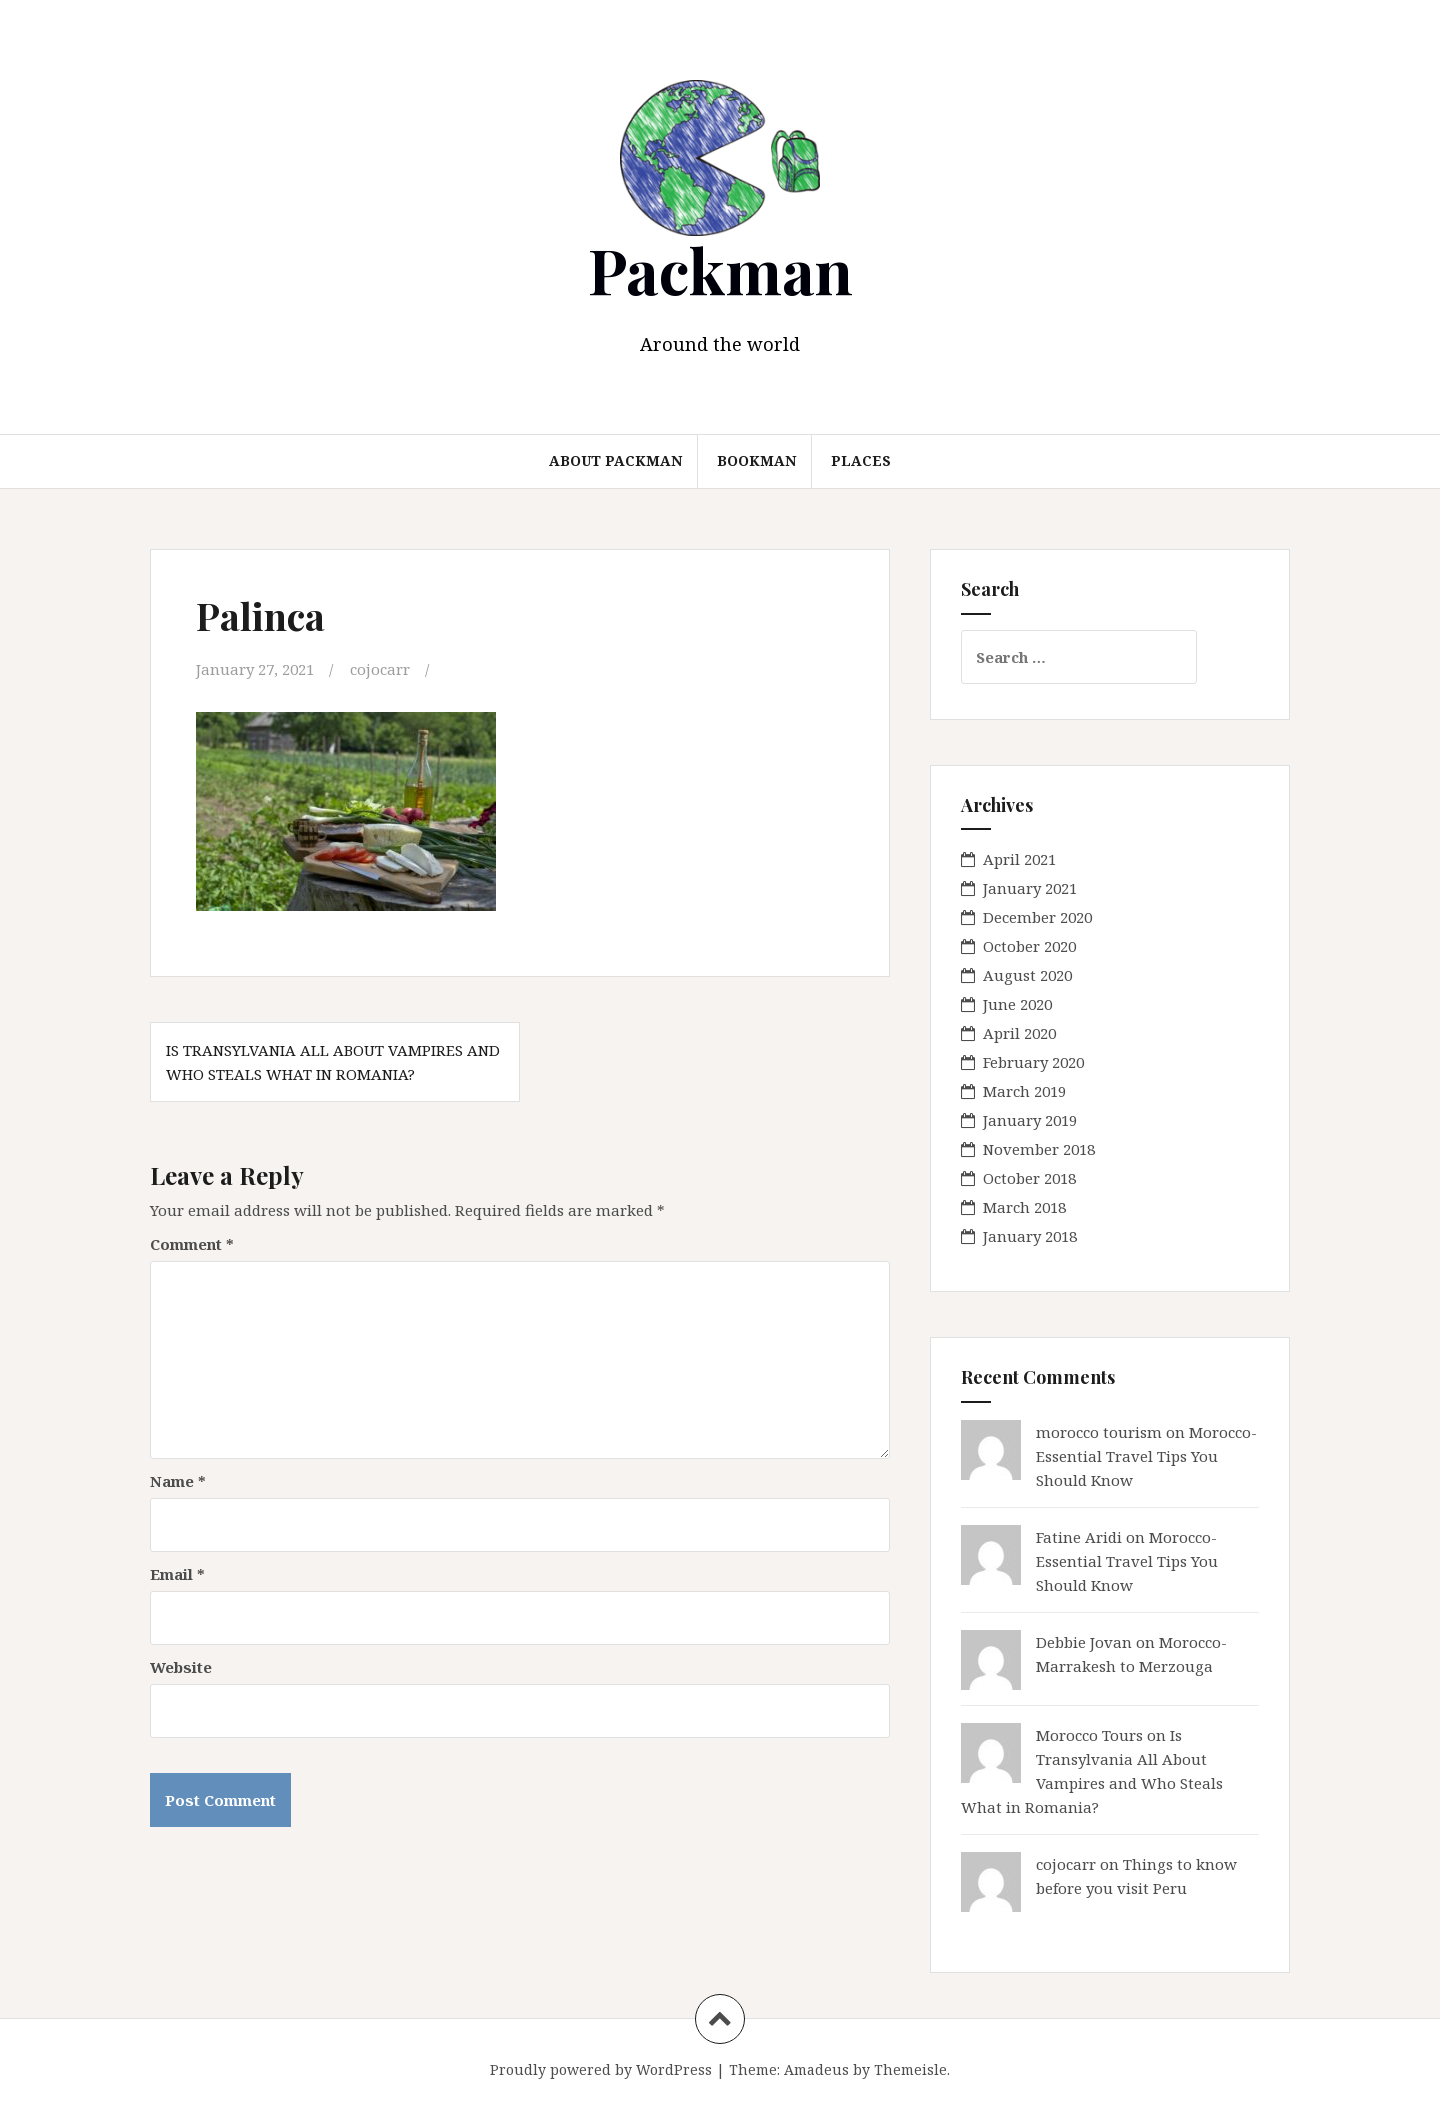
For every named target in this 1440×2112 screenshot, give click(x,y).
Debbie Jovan (1084, 1642)
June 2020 (1017, 1004)
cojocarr (380, 669)
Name (178, 1480)
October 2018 (1029, 1178)
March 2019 (1024, 1091)
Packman (720, 269)
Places (861, 460)
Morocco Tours (1089, 1735)
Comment (192, 1243)
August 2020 (1027, 975)
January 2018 (1030, 1236)
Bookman (756, 460)
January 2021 (1030, 888)
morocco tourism (1099, 1432)
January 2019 (1030, 1120)
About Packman (615, 460)
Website (181, 1666)
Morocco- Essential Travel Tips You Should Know (1146, 1456)
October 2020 (1029, 946)
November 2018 (1039, 1149)
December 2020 (1037, 917)
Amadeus (816, 2069)
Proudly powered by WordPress (601, 2069)
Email (177, 1573)
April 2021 (1019, 859)
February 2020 (1033, 1062)
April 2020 (1019, 1033)
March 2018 (1024, 1207)
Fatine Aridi (1079, 1537)
